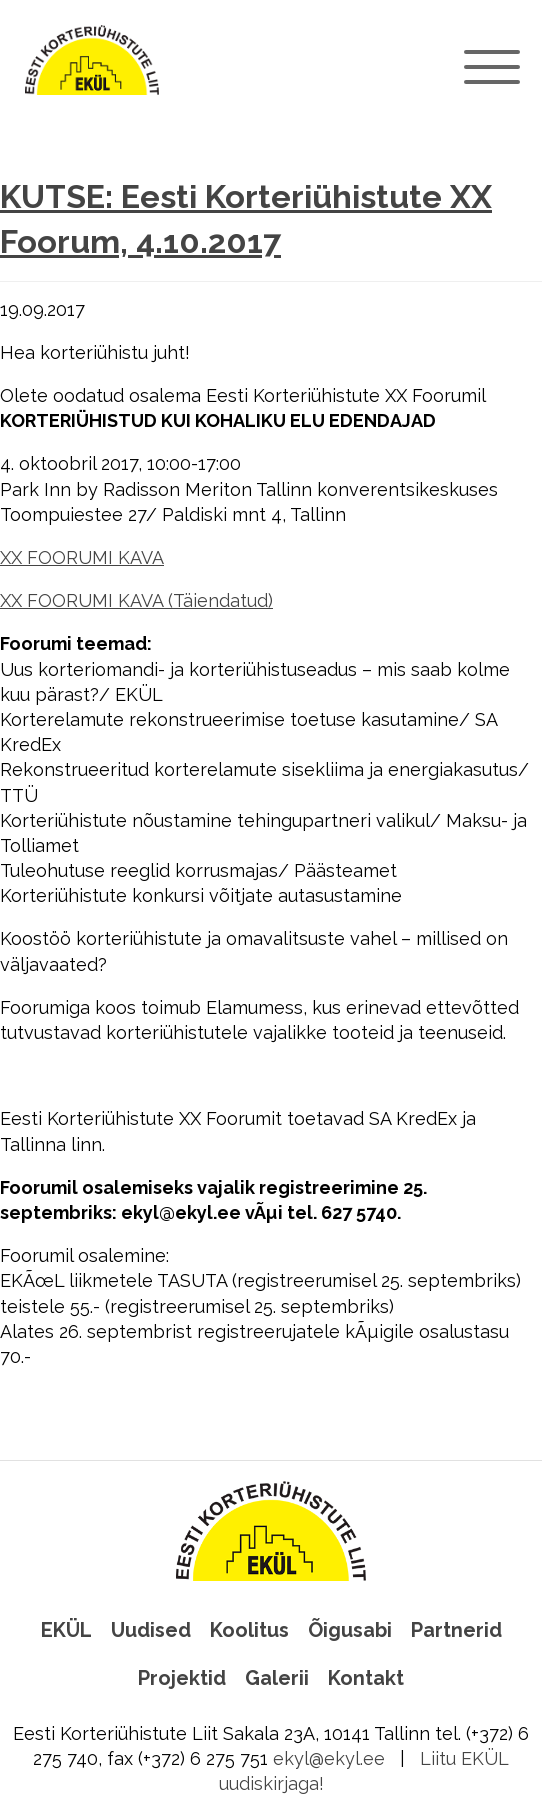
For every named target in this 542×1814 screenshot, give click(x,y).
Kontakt (366, 1678)
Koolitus (249, 1630)
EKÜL (66, 1630)
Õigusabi (350, 1630)
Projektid (182, 1678)
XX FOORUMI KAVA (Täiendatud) (136, 600)
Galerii (277, 1678)
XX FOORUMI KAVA (82, 557)
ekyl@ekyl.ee (329, 1758)
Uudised (151, 1630)
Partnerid (456, 1630)
